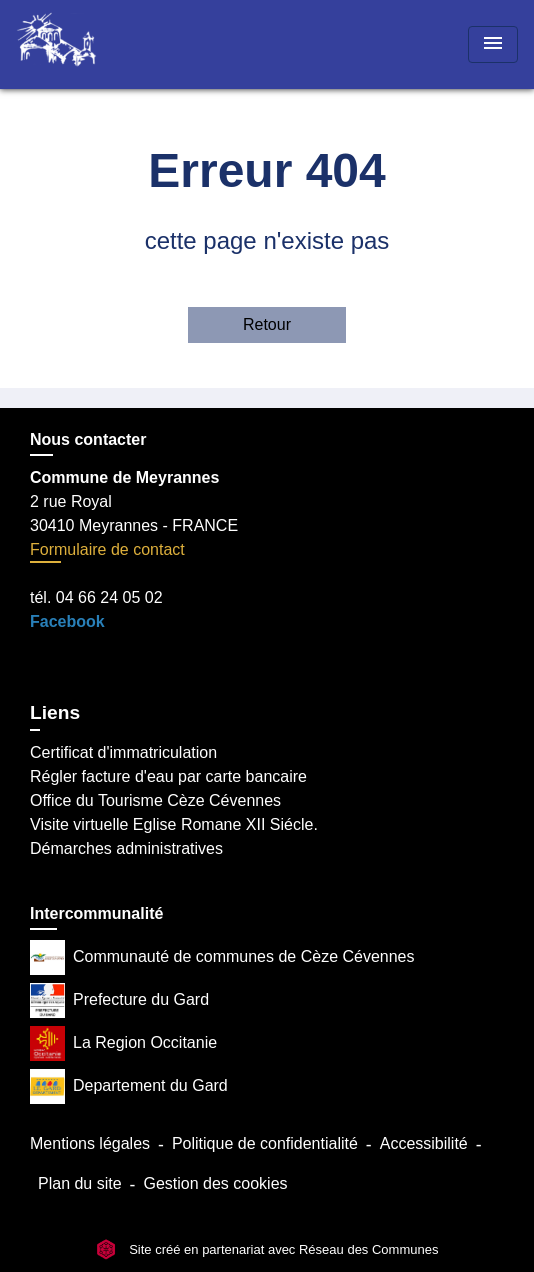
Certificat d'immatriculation (123, 752)
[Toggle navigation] (493, 44)
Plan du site (80, 1183)
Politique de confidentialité (265, 1143)
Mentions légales (90, 1143)
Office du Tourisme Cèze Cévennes (155, 800)
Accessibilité (424, 1143)
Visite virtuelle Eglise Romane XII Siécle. (174, 824)
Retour (267, 324)
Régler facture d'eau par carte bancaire (168, 776)
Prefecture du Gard (119, 1000)
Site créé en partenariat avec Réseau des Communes (267, 1249)
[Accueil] (91, 44)
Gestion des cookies (215, 1183)
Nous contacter (88, 439)
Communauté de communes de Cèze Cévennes (222, 957)
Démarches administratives (126, 848)
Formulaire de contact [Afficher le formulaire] (107, 549)
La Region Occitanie (123, 1043)
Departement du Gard (129, 1086)
